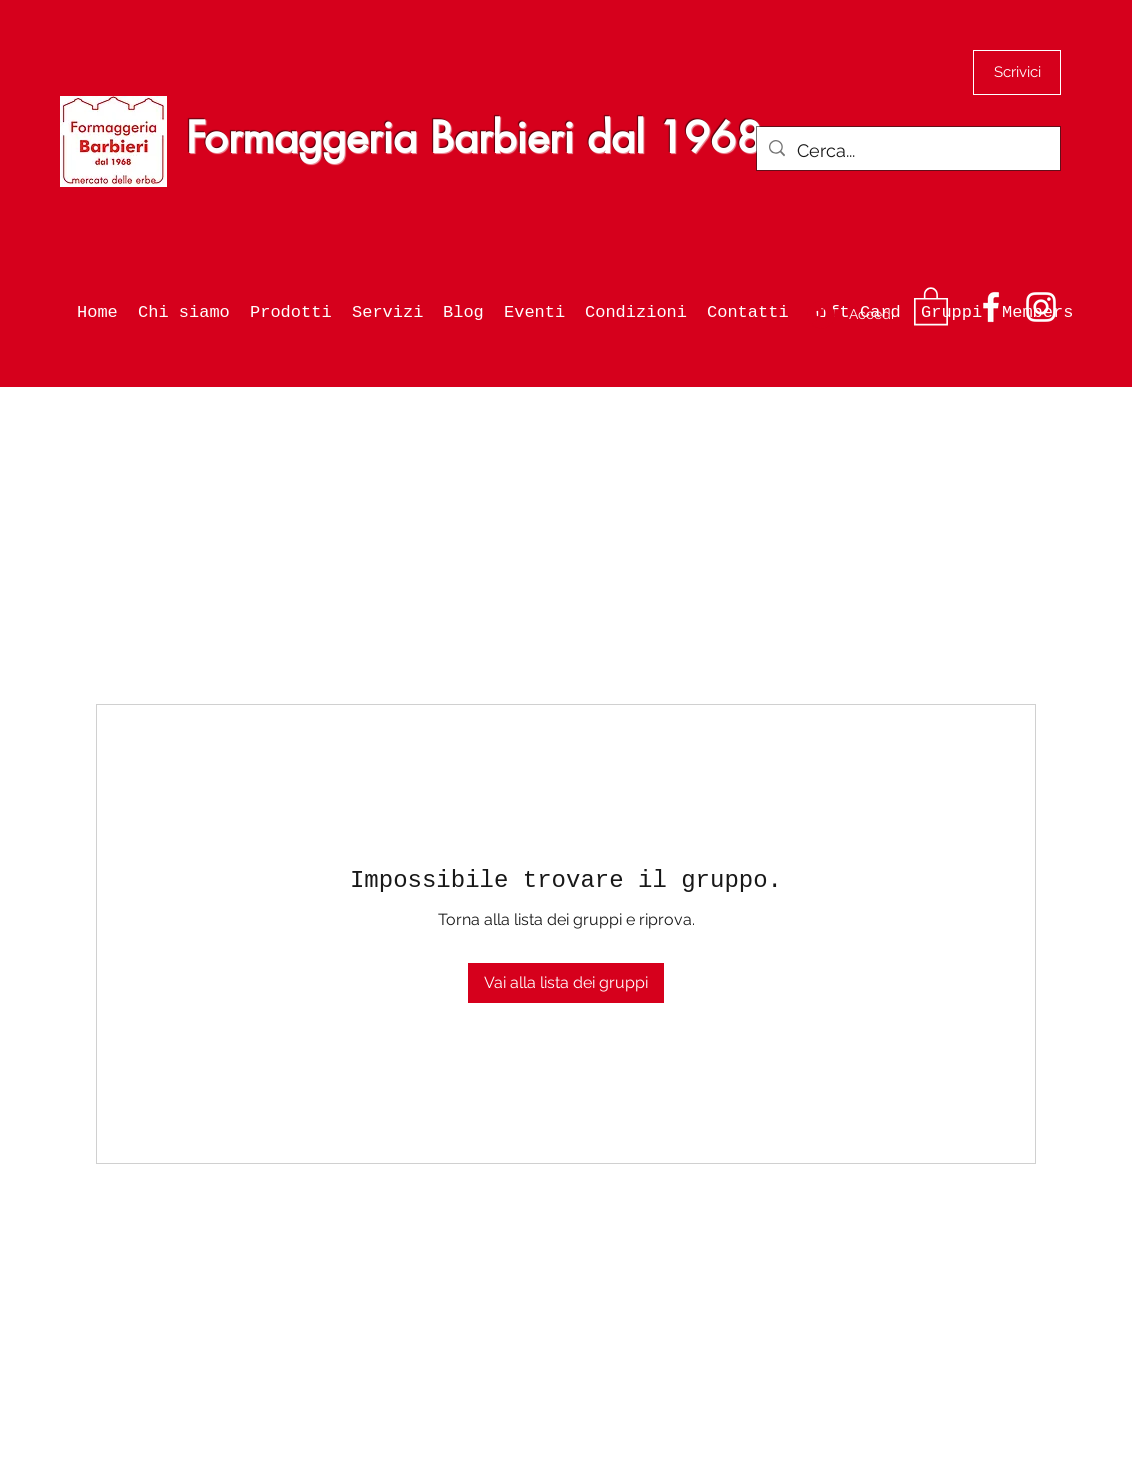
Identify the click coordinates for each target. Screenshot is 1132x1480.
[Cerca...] (907, 151)
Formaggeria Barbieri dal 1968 (474, 138)
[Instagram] (1041, 307)
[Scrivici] (1017, 72)
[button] (931, 305)
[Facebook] (991, 307)
